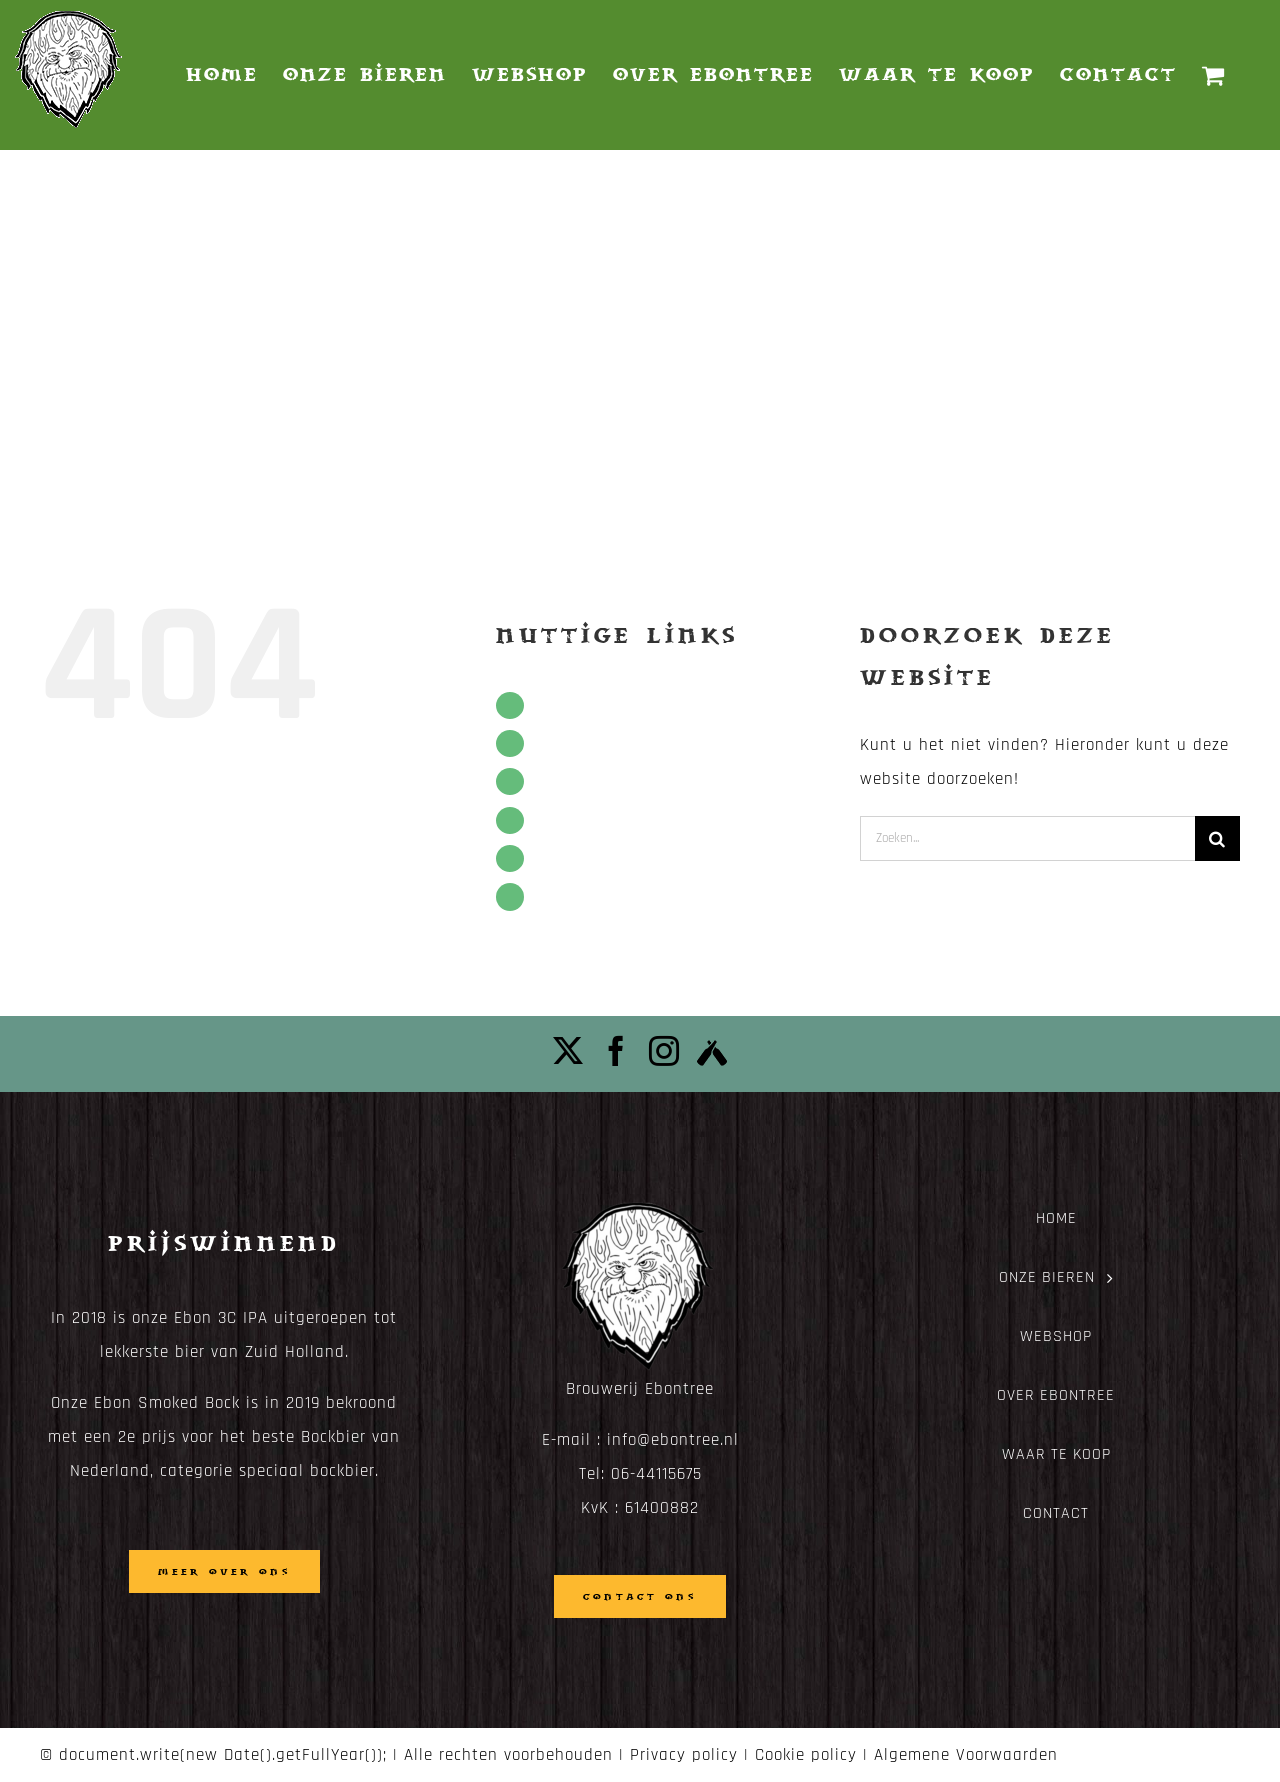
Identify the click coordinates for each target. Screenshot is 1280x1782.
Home (555, 705)
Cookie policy (806, 1755)
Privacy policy (684, 1755)
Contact (564, 896)
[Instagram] (664, 1051)
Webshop (568, 781)
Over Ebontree (587, 820)
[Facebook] (616, 1051)
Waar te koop (584, 858)
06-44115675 (656, 1474)
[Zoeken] (1217, 838)
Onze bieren (578, 743)
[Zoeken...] (1027, 838)
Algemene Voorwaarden (966, 1755)
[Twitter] (568, 1051)
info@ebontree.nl (673, 1440)
